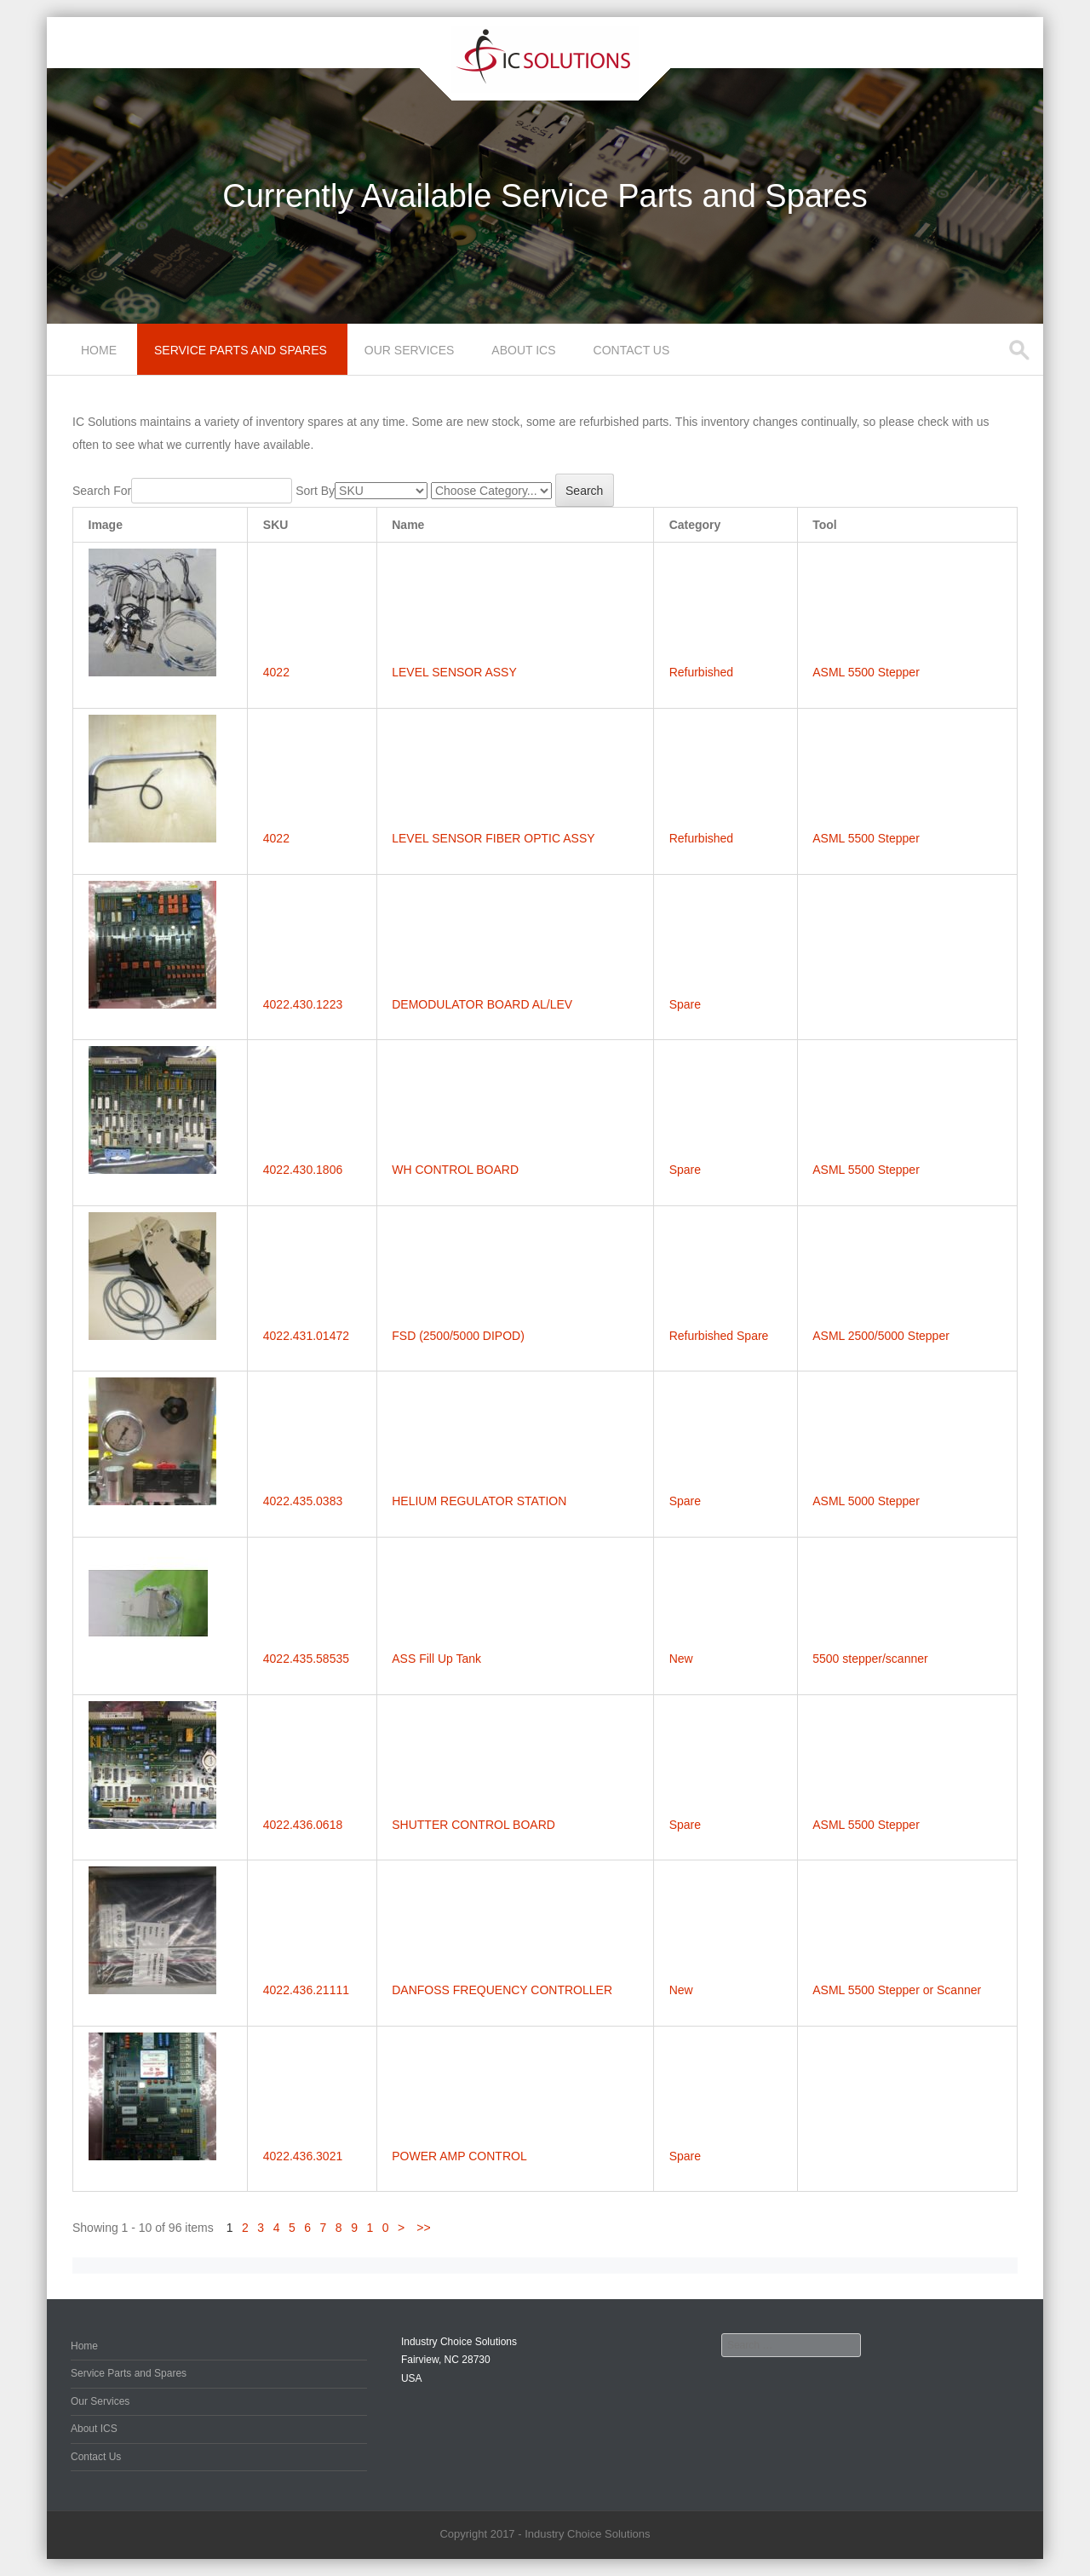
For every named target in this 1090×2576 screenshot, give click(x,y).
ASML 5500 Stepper (866, 672)
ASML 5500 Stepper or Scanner (896, 1990)
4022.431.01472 (306, 1336)
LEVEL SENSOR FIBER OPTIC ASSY (493, 838)
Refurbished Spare (719, 1336)
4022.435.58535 (306, 1658)
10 (382, 2227)
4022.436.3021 (302, 2156)
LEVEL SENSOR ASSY (454, 672)
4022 (276, 672)
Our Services (409, 350)
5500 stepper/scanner (869, 1658)
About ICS (523, 350)
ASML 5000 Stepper (866, 1501)
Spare (685, 1004)
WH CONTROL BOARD (455, 1169)
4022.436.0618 (302, 1824)
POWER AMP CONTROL (459, 2156)
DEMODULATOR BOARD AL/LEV (482, 1004)
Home (99, 350)
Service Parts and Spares (240, 350)
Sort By (315, 490)
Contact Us (632, 350)
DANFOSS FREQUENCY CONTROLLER (502, 1990)
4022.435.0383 (302, 1501)
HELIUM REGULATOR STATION (479, 1501)
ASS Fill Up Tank (436, 1658)
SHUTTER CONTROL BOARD (473, 1824)
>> (423, 2227)
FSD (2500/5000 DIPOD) (458, 1336)
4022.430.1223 (302, 1004)
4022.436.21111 (306, 1990)
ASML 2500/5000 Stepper (880, 1336)
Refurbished (701, 672)
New (681, 1658)
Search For (101, 490)
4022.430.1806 (302, 1169)
